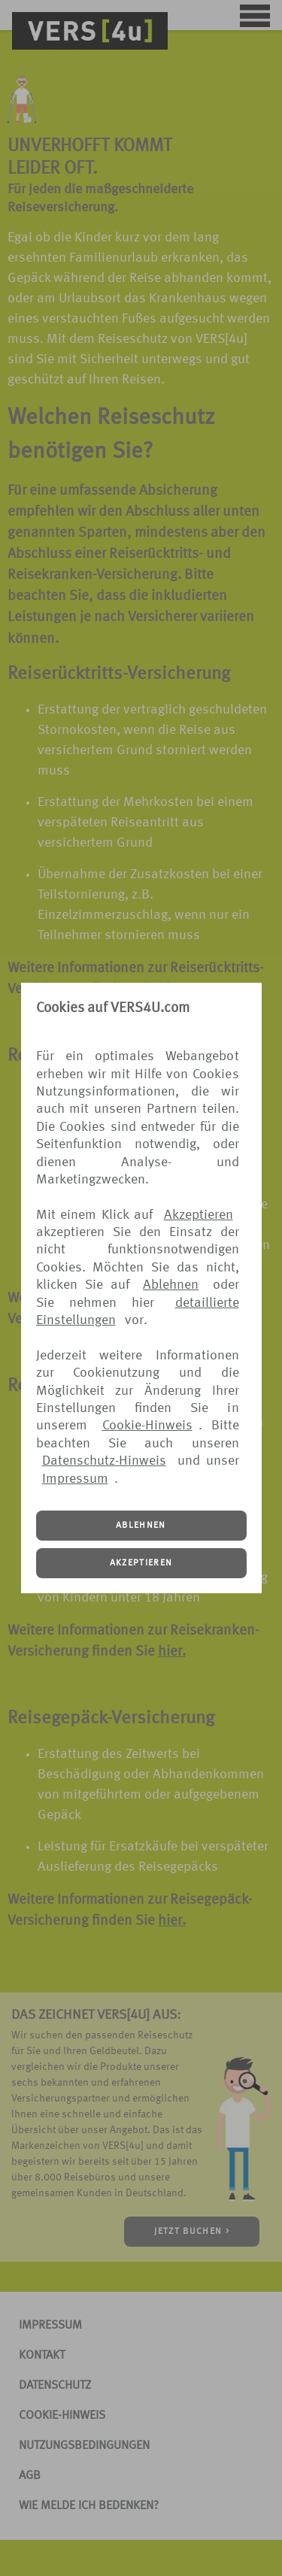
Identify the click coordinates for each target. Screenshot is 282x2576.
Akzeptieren (198, 1215)
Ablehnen (171, 1285)
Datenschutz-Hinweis (104, 1461)
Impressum (75, 1479)
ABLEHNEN (141, 1525)
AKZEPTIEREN (141, 1563)
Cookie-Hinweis (147, 1425)
